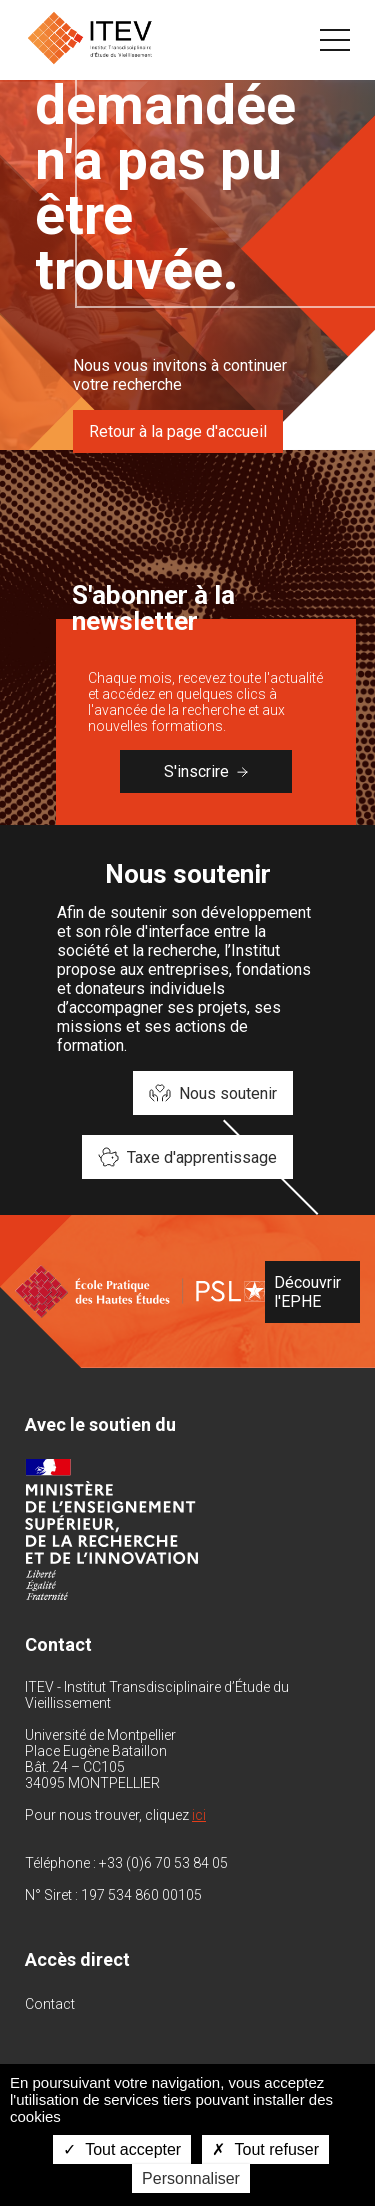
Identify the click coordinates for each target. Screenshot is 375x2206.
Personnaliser (191, 2178)
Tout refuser (265, 2149)
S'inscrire (206, 771)
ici (199, 1815)
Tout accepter (122, 2149)
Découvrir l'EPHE (307, 1292)
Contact (50, 2004)
